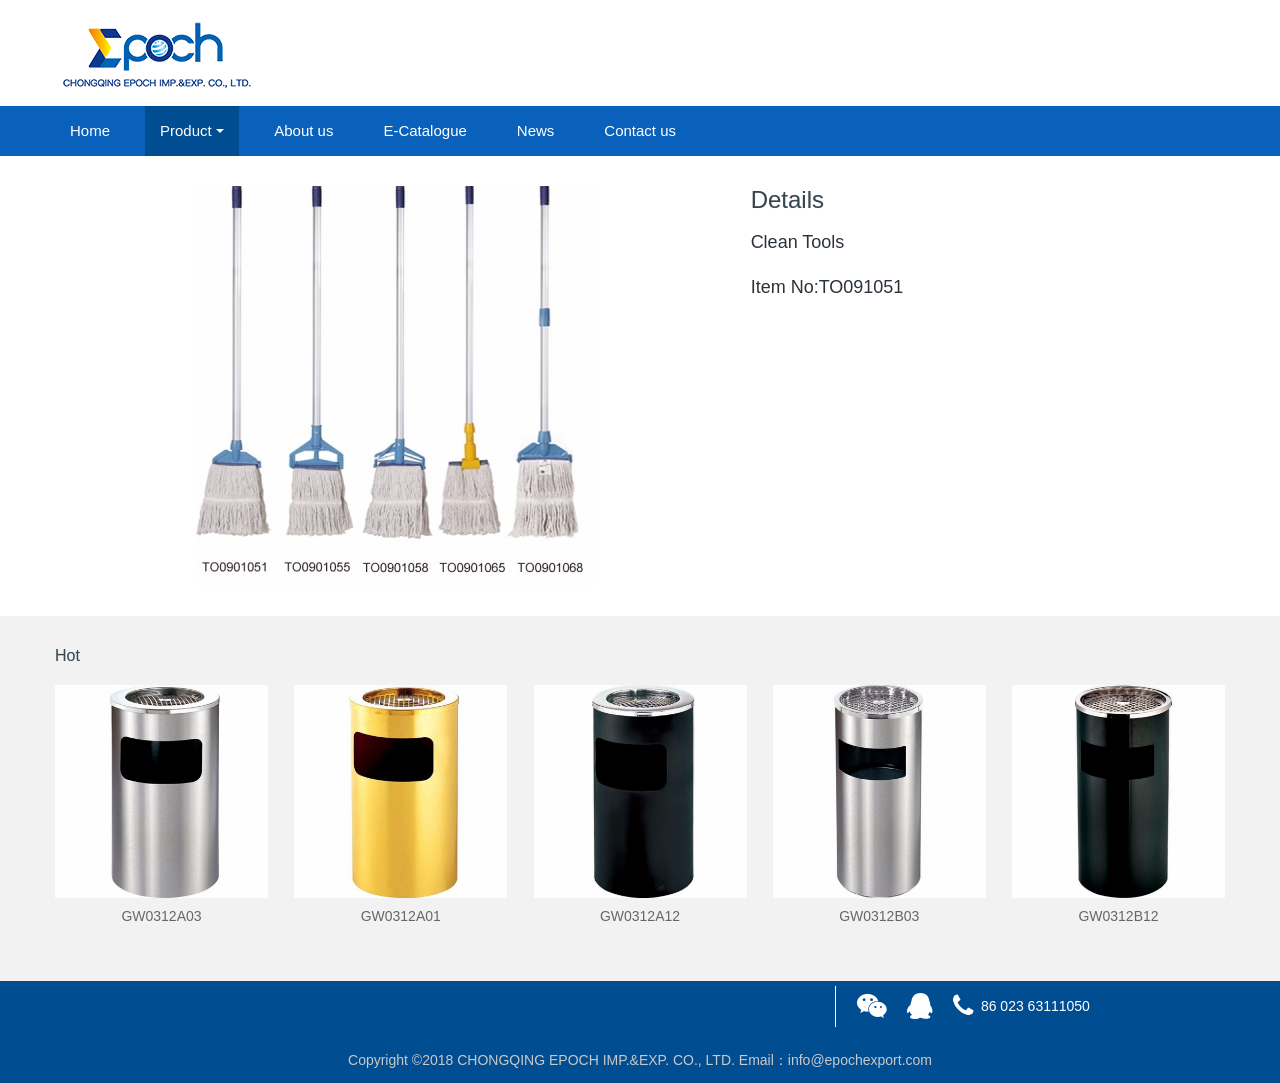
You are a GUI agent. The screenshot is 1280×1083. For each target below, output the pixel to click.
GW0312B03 (879, 916)
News (536, 130)
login (1089, 54)
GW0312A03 (161, 916)
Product (186, 130)
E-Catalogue (424, 130)
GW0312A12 (640, 916)
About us (303, 130)
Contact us (640, 130)
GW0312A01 (401, 916)
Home (90, 130)
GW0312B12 (1118, 916)
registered (1179, 54)
